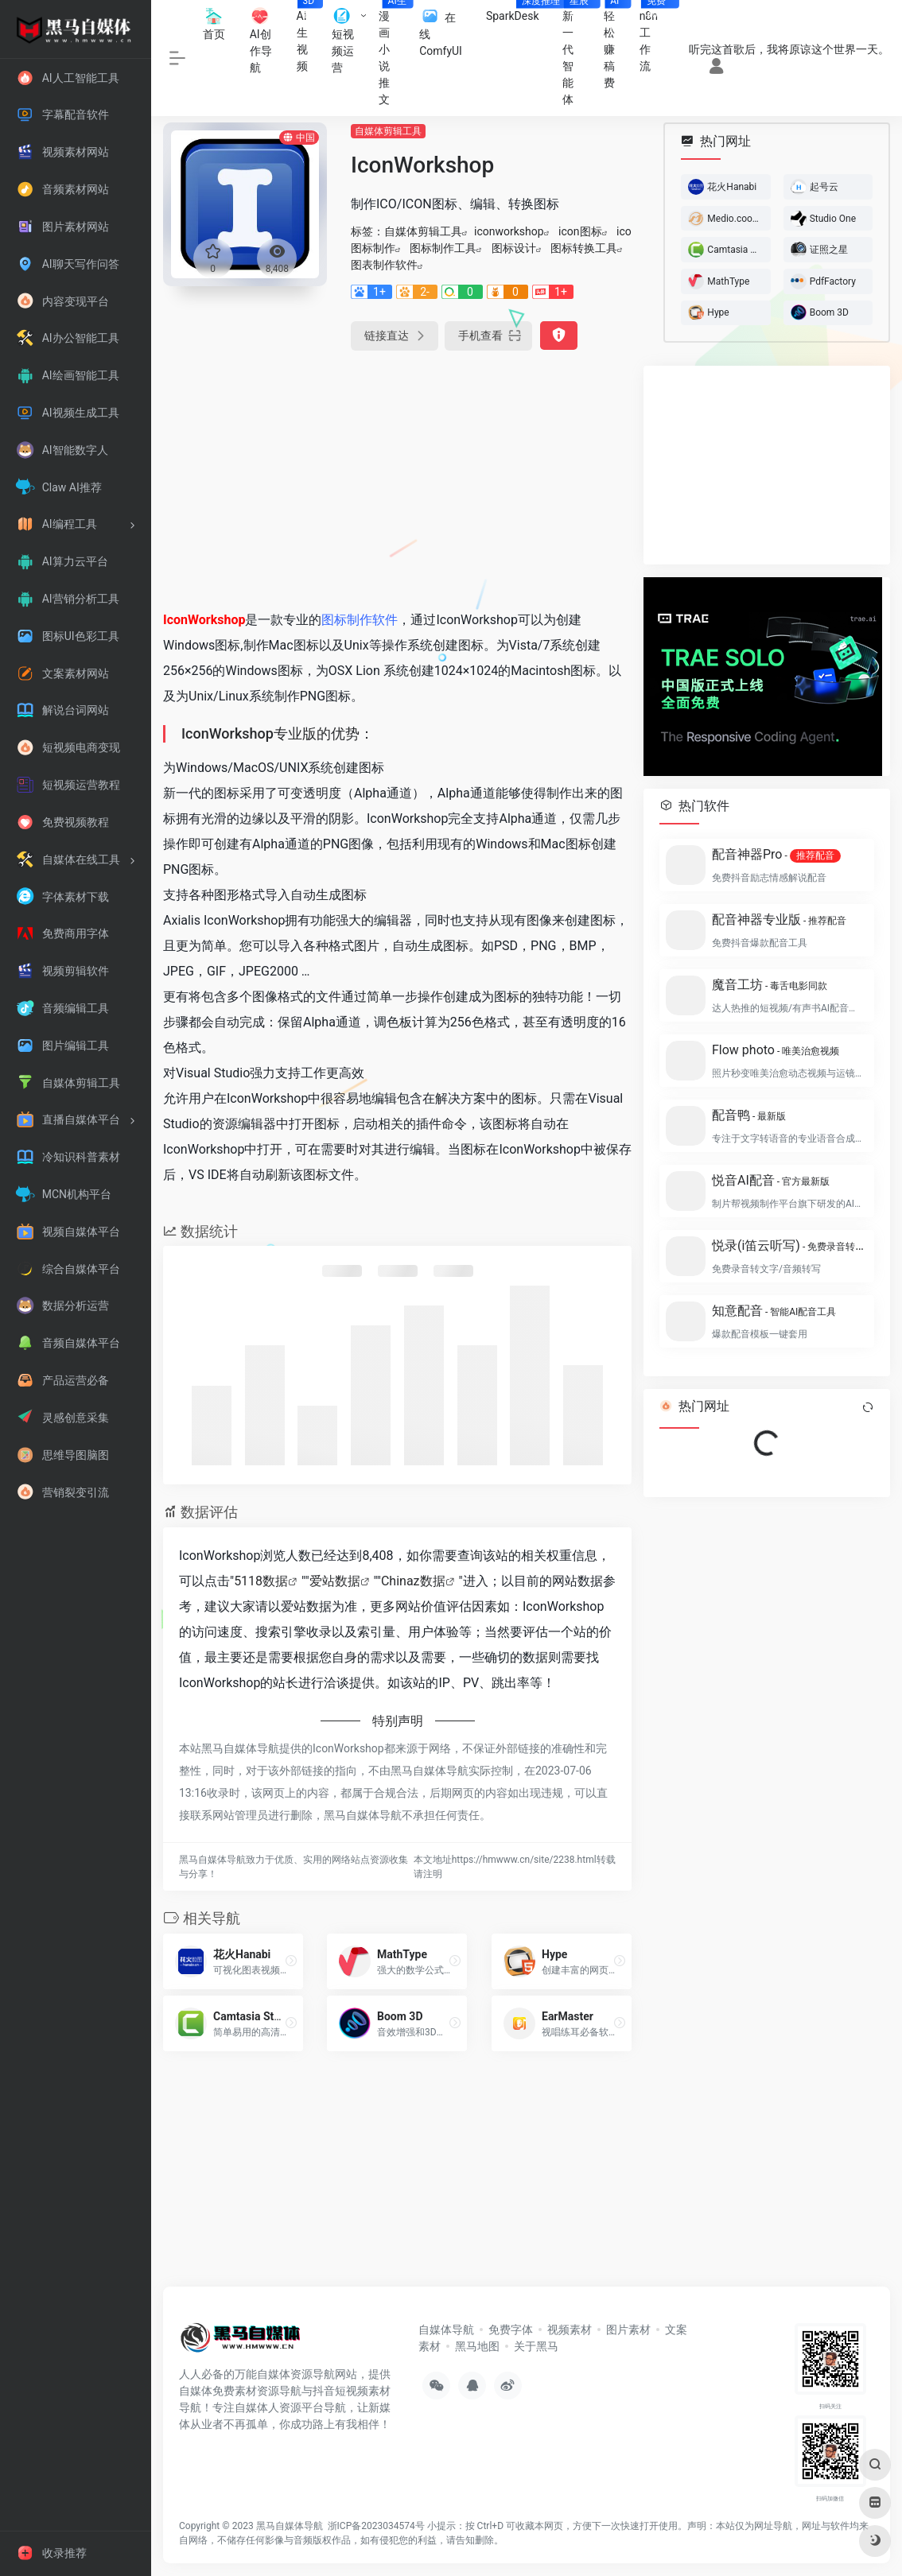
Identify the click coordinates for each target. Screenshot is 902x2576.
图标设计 (514, 248)
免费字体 (510, 2329)
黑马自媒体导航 (289, 2525)
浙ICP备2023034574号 (376, 2525)
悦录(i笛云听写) (788, 1245)
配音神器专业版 (779, 919)
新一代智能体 (576, 53)
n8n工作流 (655, 36)
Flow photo (775, 1049)
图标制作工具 (443, 248)
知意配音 (774, 1310)
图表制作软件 (384, 264)
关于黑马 (536, 2346)
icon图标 (579, 231)
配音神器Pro (776, 855)
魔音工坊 (769, 984)
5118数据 (261, 1581)
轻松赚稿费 (616, 44)
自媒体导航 (446, 2329)
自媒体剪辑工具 (388, 131)
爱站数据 (334, 1581)
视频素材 (569, 2329)
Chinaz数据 (413, 1581)
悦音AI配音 (771, 1180)
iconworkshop (509, 231)
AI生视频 (308, 36)
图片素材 (628, 2329)
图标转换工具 (583, 248)
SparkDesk (518, 11)
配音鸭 (749, 1115)
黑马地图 (477, 2346)
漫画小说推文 (393, 53)
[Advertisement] (397, 477)
